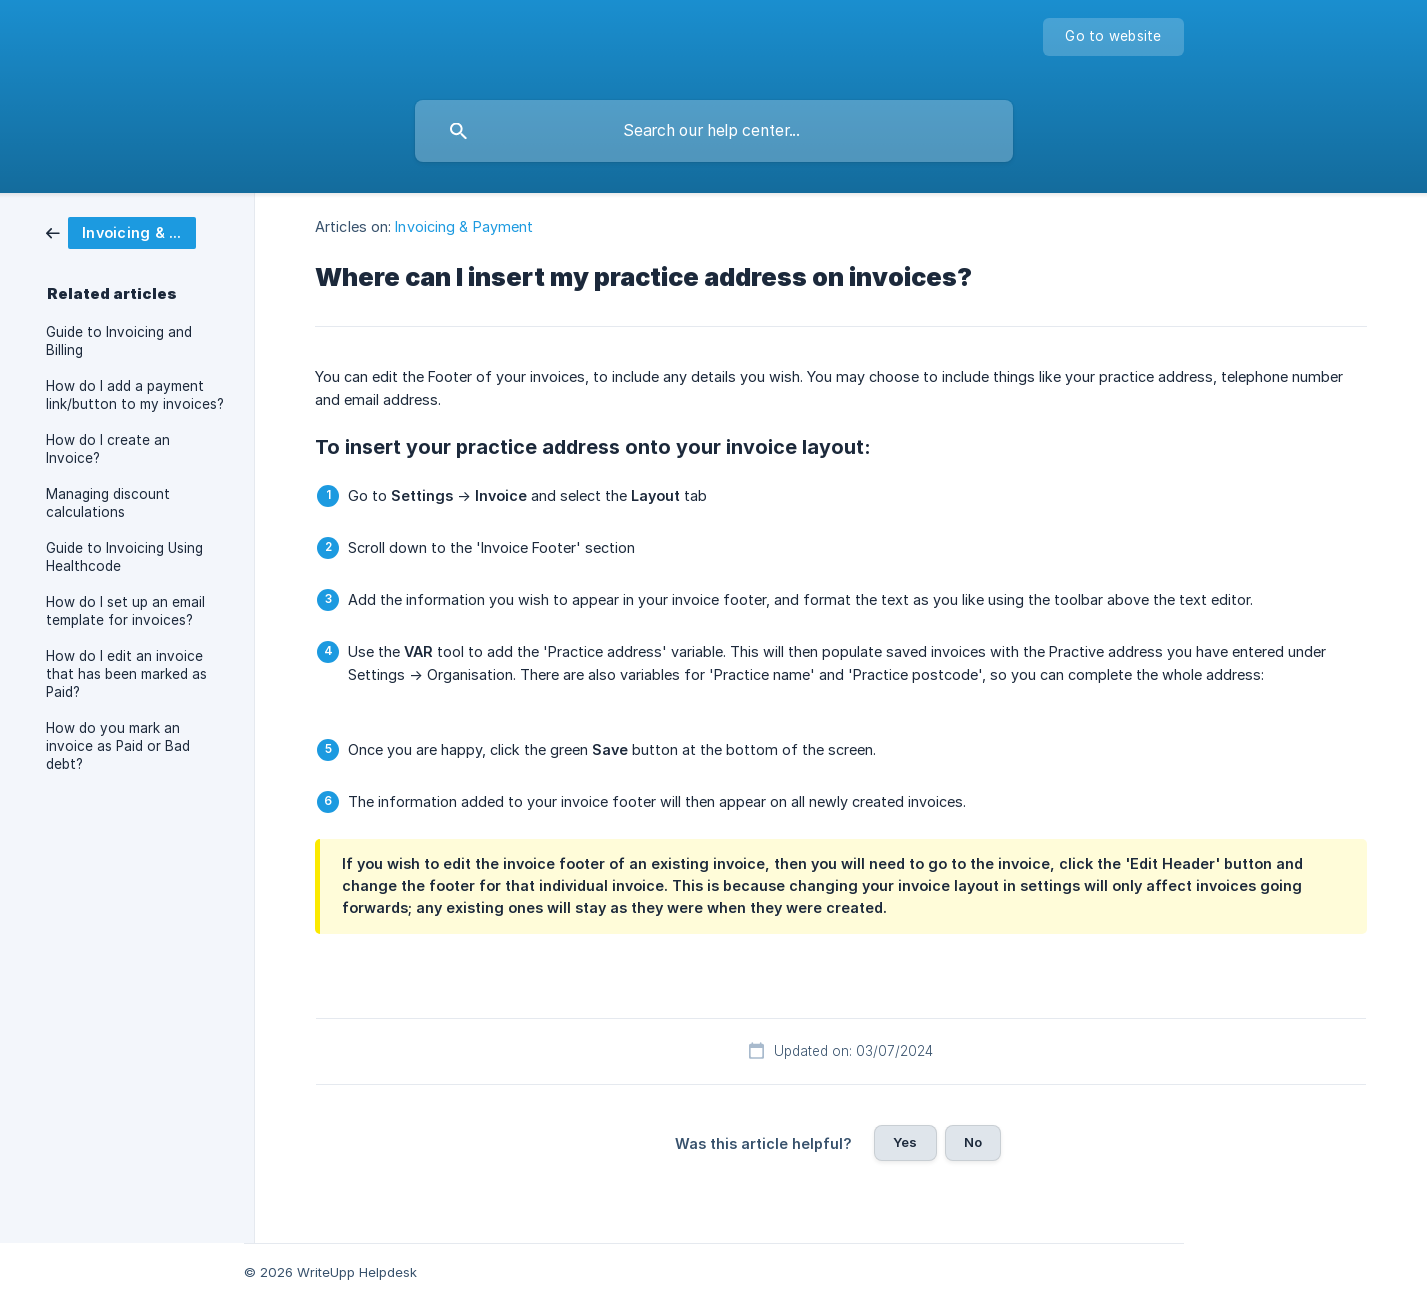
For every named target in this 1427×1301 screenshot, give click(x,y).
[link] (121, 231)
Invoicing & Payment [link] (464, 226)
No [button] (973, 1142)
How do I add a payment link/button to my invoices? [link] (135, 395)
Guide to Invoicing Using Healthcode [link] (124, 557)
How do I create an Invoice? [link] (108, 449)
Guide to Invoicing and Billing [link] (119, 341)
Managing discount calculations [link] (108, 503)
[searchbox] (714, 131)
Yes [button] (905, 1142)
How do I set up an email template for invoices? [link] (125, 611)
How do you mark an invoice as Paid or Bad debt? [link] (118, 746)
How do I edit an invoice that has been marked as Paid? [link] (126, 674)
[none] (1113, 37)
